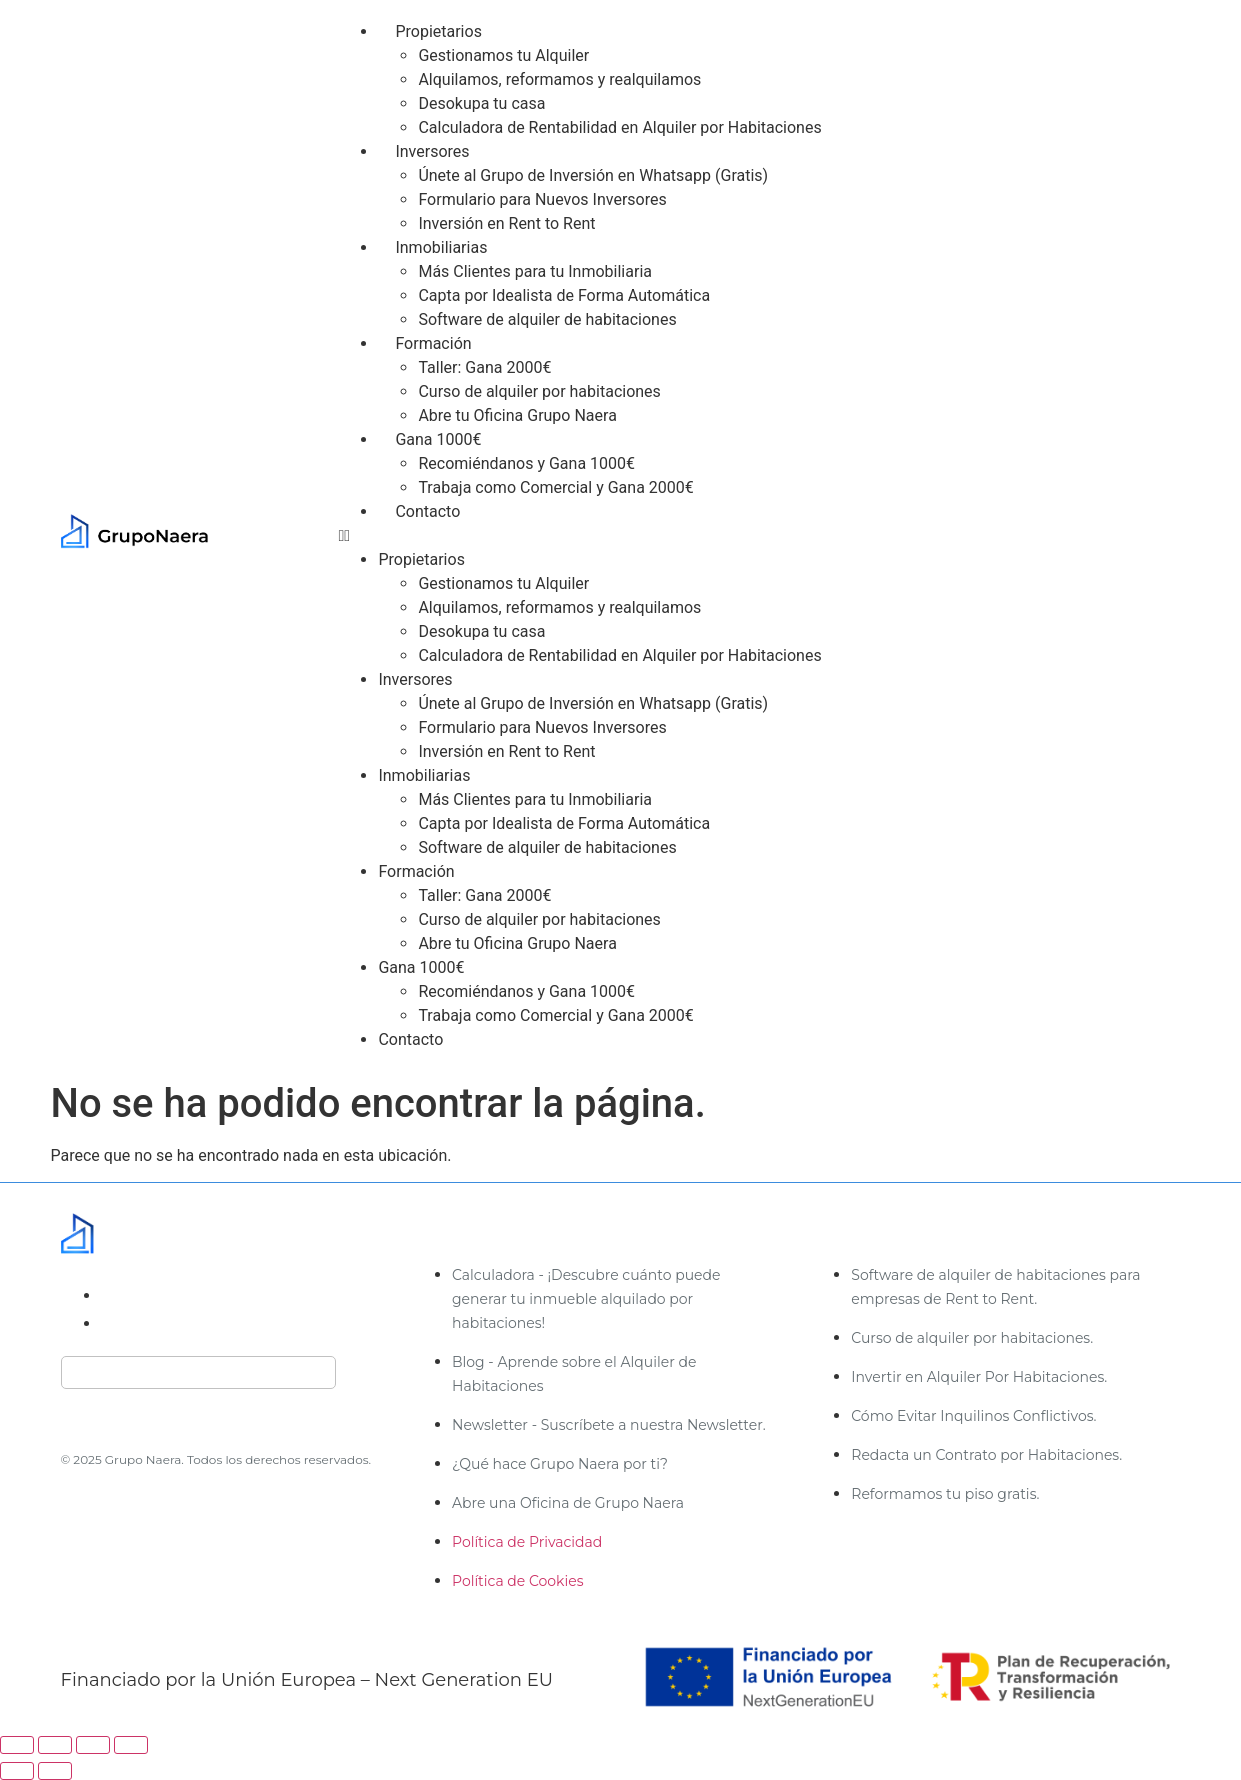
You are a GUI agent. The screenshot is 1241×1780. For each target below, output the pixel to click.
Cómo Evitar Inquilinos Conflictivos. (973, 1416)
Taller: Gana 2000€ (484, 367)
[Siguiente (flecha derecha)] (55, 1771)
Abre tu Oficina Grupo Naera (517, 415)
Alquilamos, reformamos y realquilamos (559, 79)
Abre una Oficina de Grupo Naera (568, 1503)
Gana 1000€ (438, 439)
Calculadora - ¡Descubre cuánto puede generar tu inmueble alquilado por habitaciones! (586, 1299)
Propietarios (438, 31)
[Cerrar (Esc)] (131, 1745)
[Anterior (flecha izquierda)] (17, 1771)
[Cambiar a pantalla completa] (55, 1745)
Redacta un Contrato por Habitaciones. (986, 1455)
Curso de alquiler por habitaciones (539, 391)
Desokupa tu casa (481, 103)
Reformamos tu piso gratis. (945, 1494)
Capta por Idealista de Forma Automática (564, 295)
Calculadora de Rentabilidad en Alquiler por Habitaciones (619, 127)
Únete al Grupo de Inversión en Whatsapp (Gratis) (593, 175)
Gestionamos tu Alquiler (503, 55)
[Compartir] (93, 1745)
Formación (433, 343)
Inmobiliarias (441, 247)
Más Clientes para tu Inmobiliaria (535, 271)
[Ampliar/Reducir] (17, 1745)
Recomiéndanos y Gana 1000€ (526, 463)
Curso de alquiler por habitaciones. (972, 1338)
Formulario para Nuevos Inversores (542, 199)
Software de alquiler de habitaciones (547, 319)
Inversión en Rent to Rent (506, 223)
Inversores (432, 151)
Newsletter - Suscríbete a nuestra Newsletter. (609, 1425)
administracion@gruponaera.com (229, 1296)
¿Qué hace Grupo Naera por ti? (560, 1464)
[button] (766, 536)
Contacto (427, 511)
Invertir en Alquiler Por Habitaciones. (979, 1377)
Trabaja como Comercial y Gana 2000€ (555, 487)
